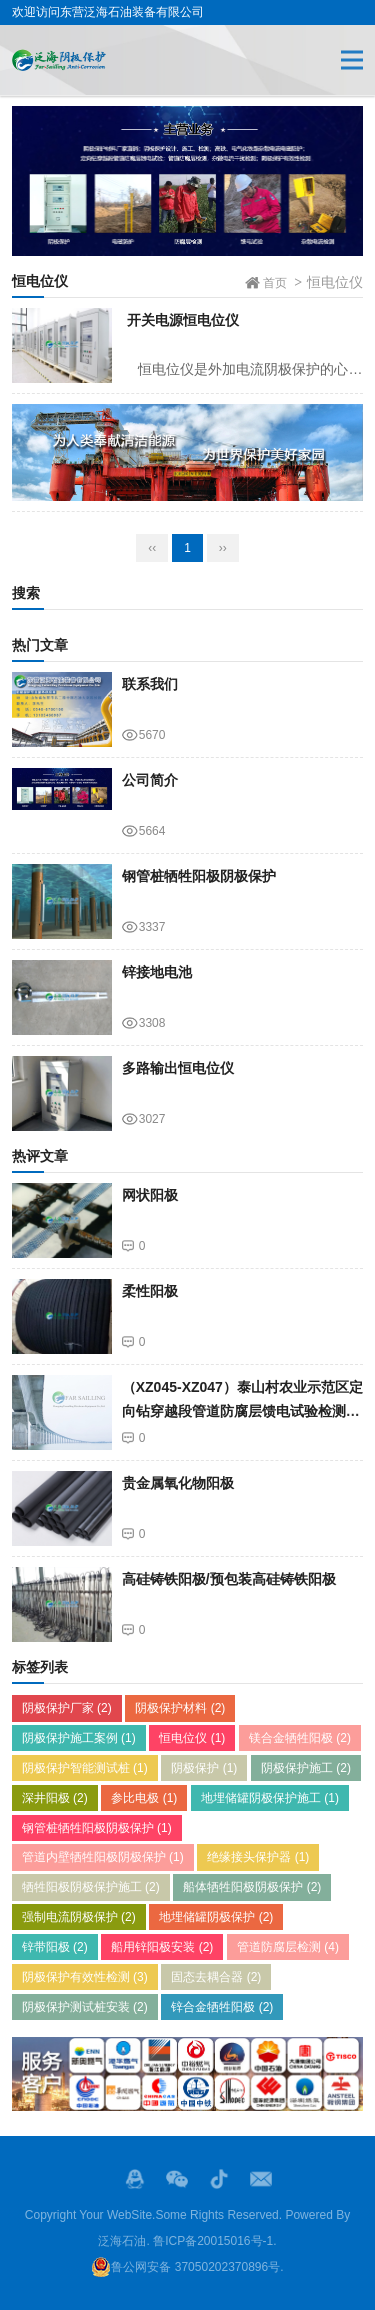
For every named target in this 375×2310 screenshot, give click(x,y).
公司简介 (150, 780)
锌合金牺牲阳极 (222, 2007)
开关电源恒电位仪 (183, 320)
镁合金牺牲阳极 (300, 1738)
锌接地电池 (157, 972)
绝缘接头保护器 (258, 1857)
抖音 (219, 2179)
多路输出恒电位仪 (178, 1068)
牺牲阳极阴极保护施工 (91, 1887)
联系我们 (150, 684)
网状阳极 (150, 1195)
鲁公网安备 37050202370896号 (185, 2267)
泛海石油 (122, 2241)
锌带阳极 (55, 1947)
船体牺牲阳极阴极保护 (252, 1887)
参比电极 (144, 1798)
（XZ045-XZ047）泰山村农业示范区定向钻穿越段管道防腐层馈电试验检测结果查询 (242, 1411)
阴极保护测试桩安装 (85, 2007)
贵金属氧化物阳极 (178, 1483)
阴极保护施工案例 (79, 1738)
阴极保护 (204, 1768)
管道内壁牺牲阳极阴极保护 (103, 1857)
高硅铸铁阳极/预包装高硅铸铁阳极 (229, 1579)
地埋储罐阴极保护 (216, 1917)
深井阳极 (55, 1798)
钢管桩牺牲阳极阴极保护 (199, 876)
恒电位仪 (192, 1738)
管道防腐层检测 (288, 1947)
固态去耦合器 (216, 1977)
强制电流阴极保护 (79, 1917)
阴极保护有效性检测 (85, 1977)
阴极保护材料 (180, 1708)
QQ (135, 2179)
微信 (177, 2179)
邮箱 (261, 2179)
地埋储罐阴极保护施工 (270, 1798)
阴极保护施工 (306, 1768)
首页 (275, 283)
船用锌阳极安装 (162, 1947)
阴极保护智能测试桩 (85, 1768)
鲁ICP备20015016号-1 (213, 2241)
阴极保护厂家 (67, 1708)
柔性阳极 (150, 1291)
